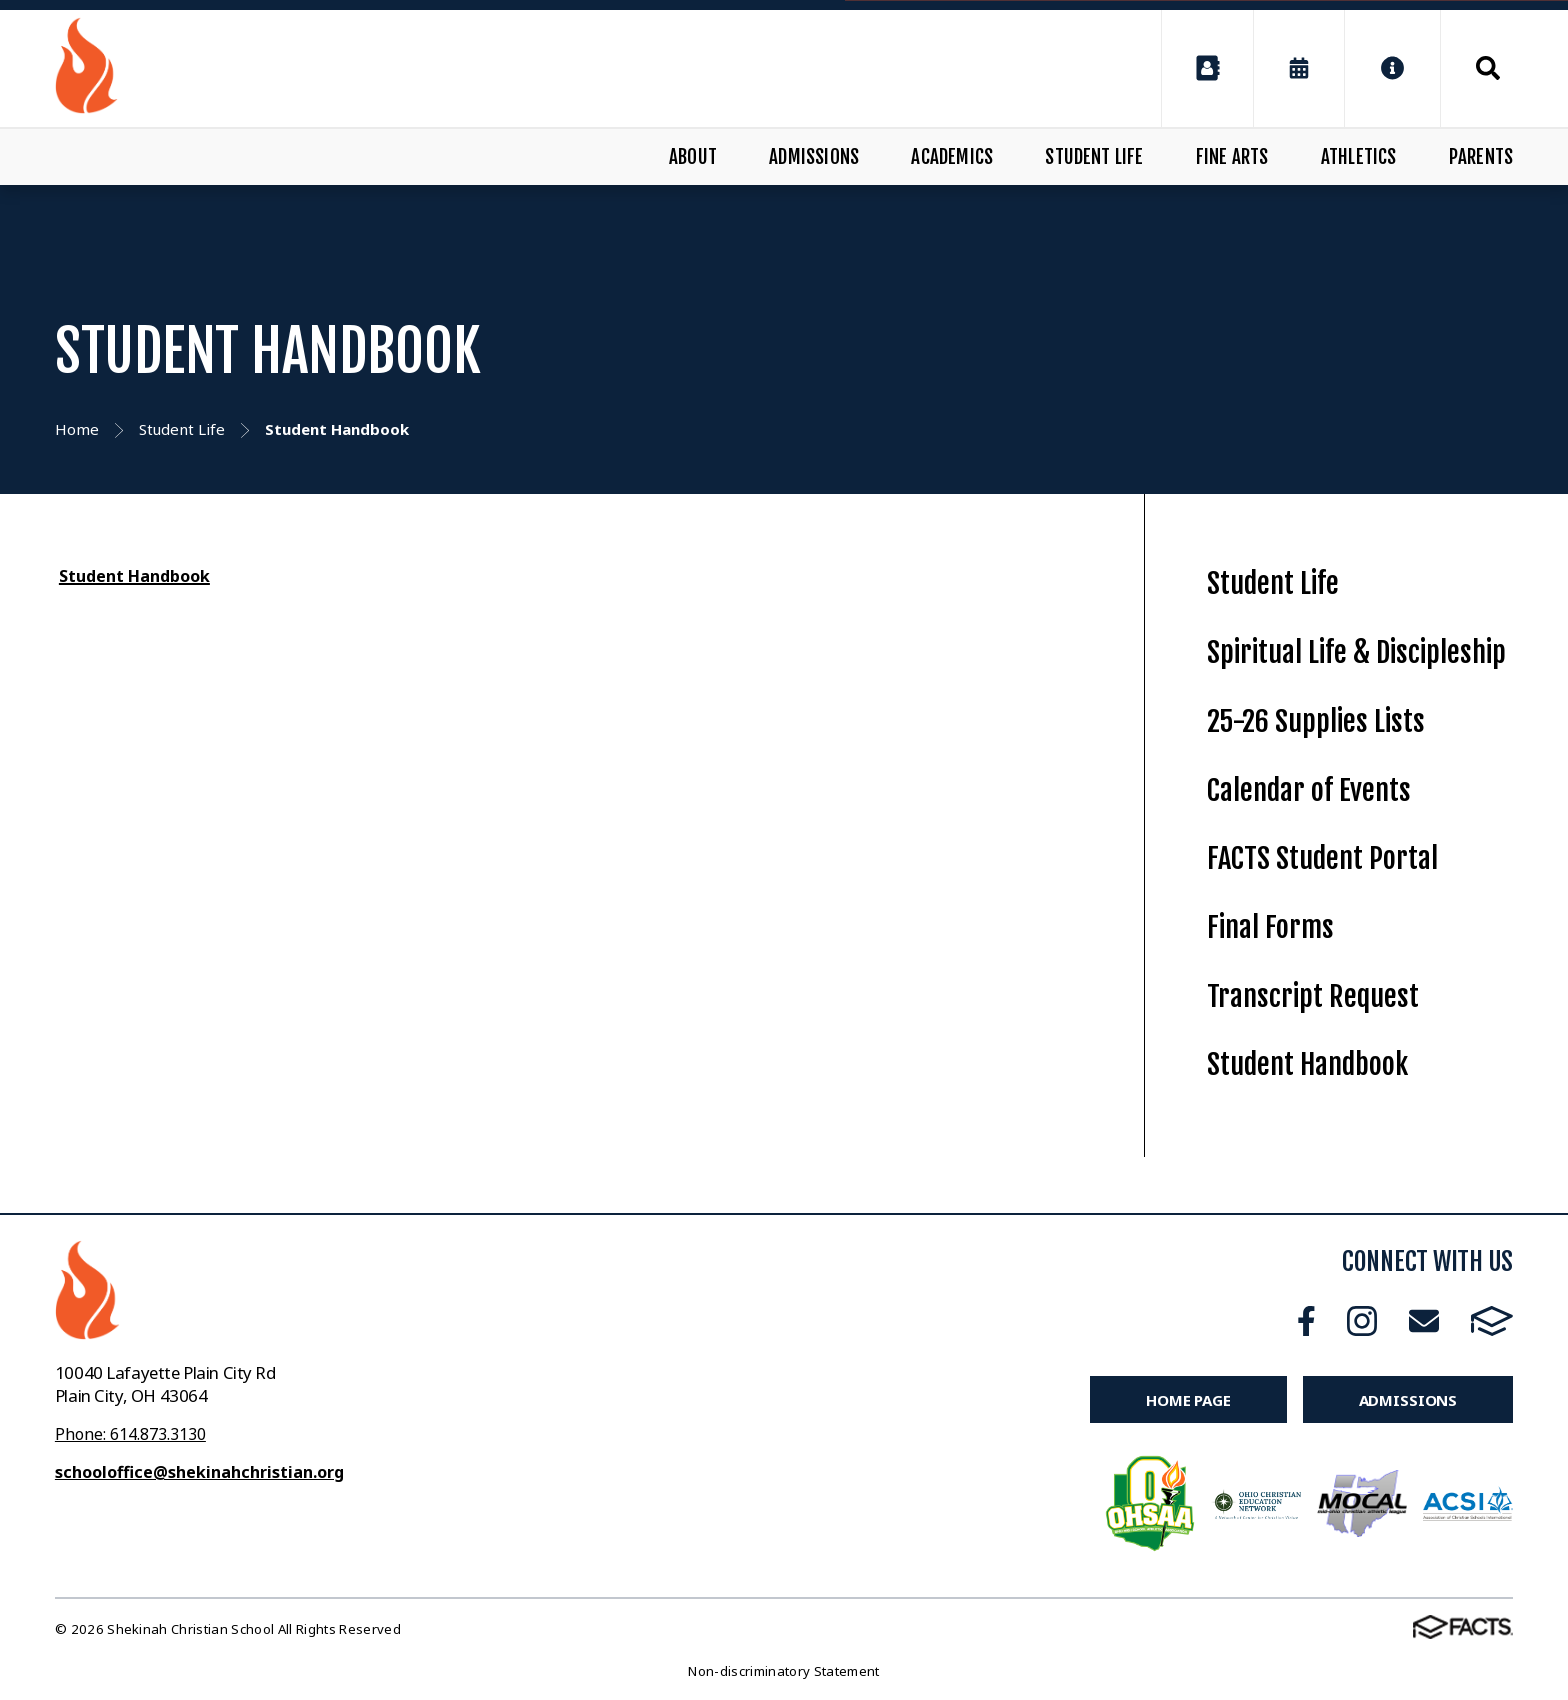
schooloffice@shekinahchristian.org (199, 1472)
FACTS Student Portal (1322, 858)
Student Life (1094, 157)
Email (1424, 1321)
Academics (952, 157)
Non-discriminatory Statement (783, 1671)
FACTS (1492, 1321)
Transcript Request (1313, 996)
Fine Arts (1232, 157)
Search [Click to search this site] (1488, 68)
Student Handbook (134, 576)
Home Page (1188, 1400)
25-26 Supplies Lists (1316, 721)
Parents (1481, 157)
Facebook (1306, 1321)
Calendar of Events (1309, 790)
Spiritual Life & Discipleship (1356, 652)
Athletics (1359, 157)
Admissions (814, 157)
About (693, 157)
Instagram (1362, 1321)
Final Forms (1270, 927)
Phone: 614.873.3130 (130, 1434)
